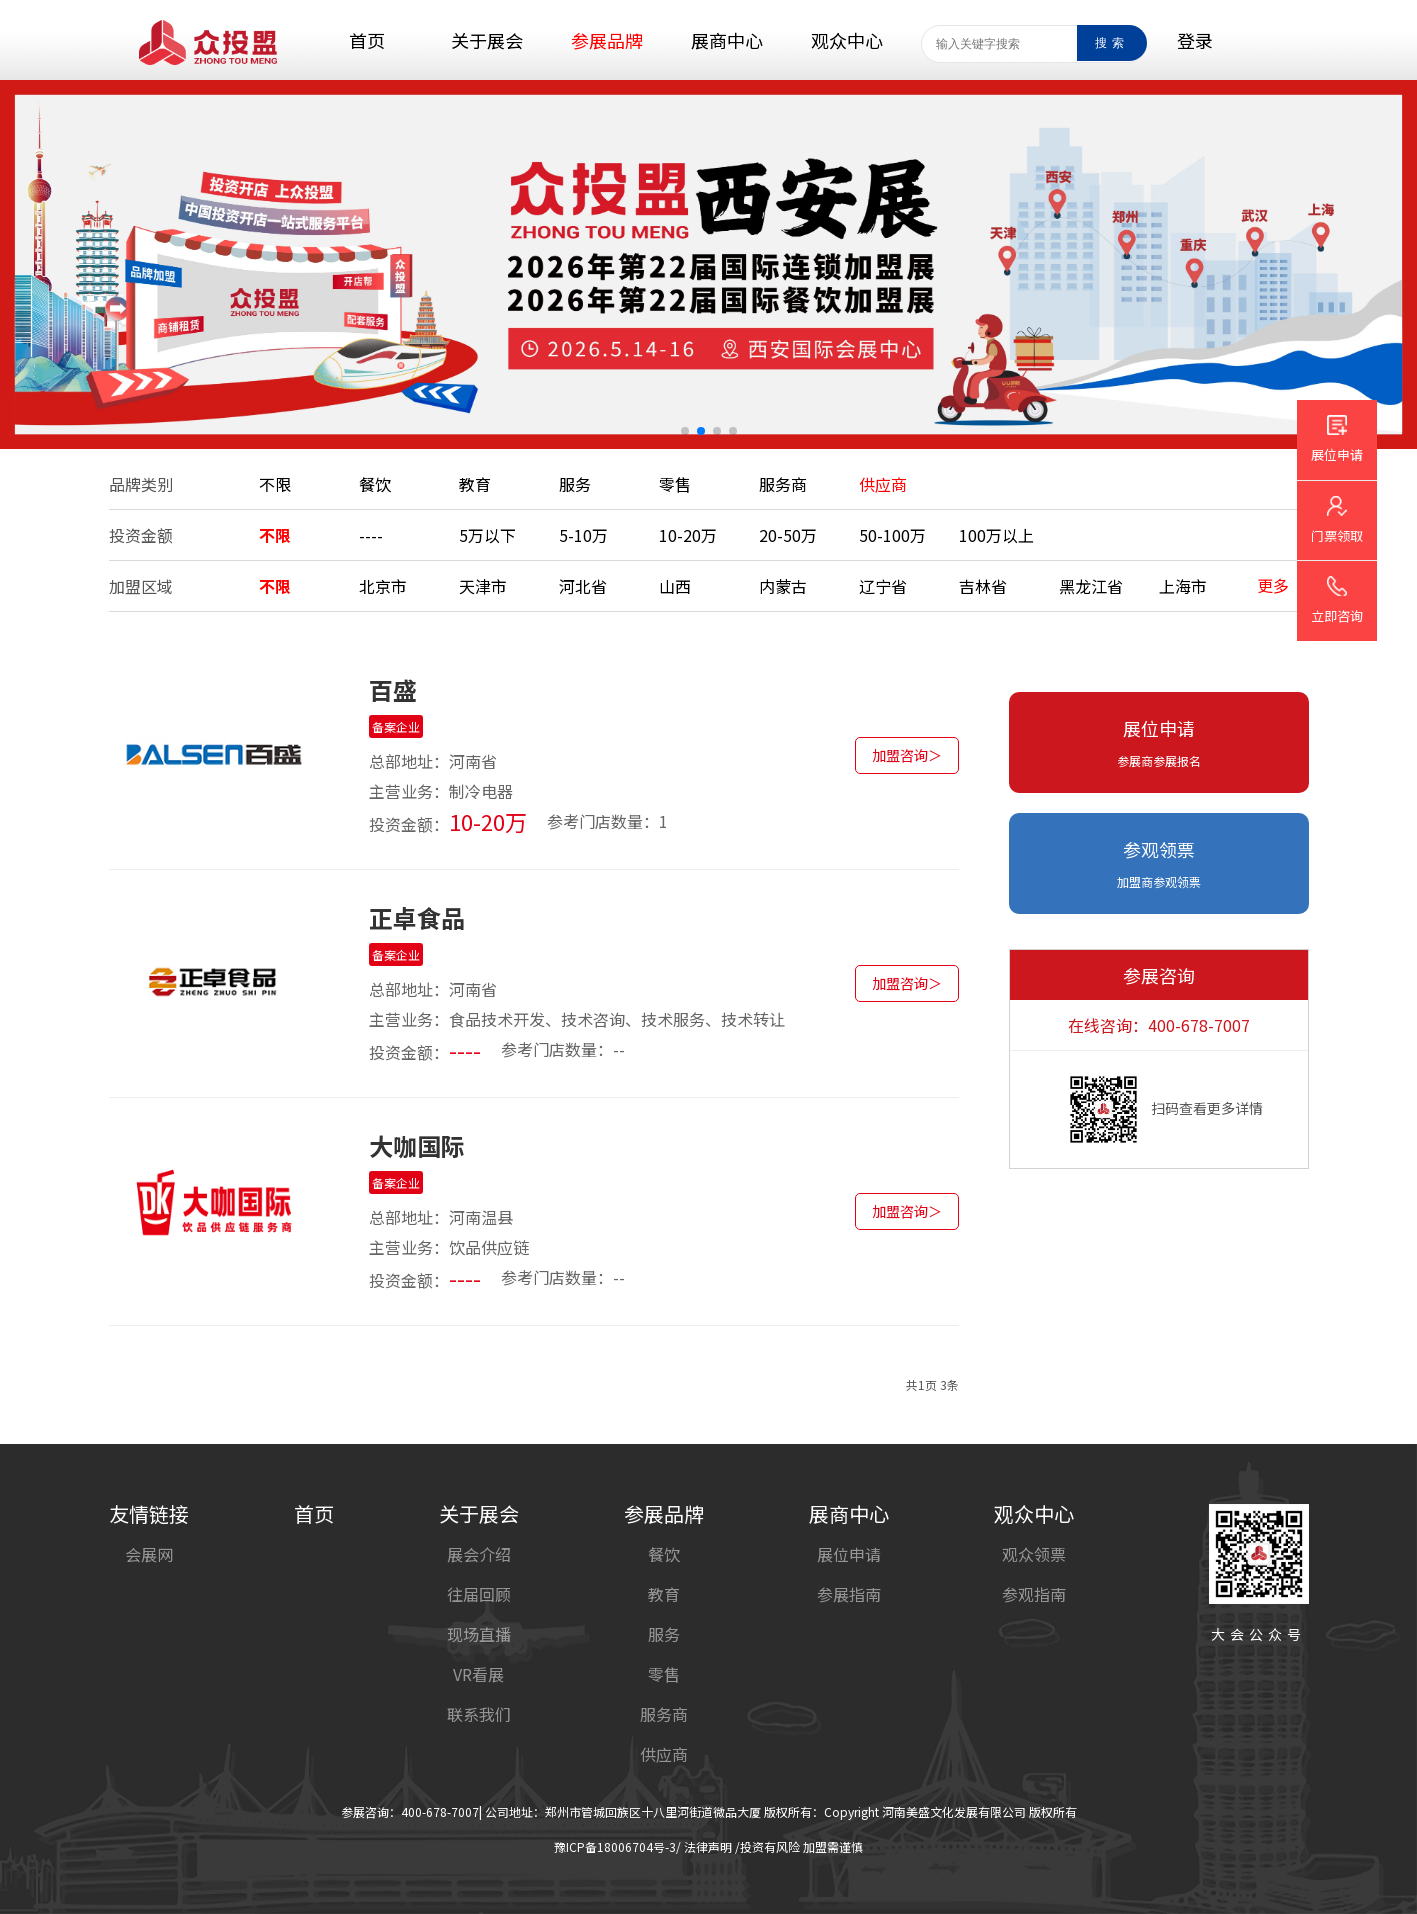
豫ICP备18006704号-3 (615, 1846)
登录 (1195, 40)
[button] (685, 431)
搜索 (1112, 43)
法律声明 (708, 1846)
